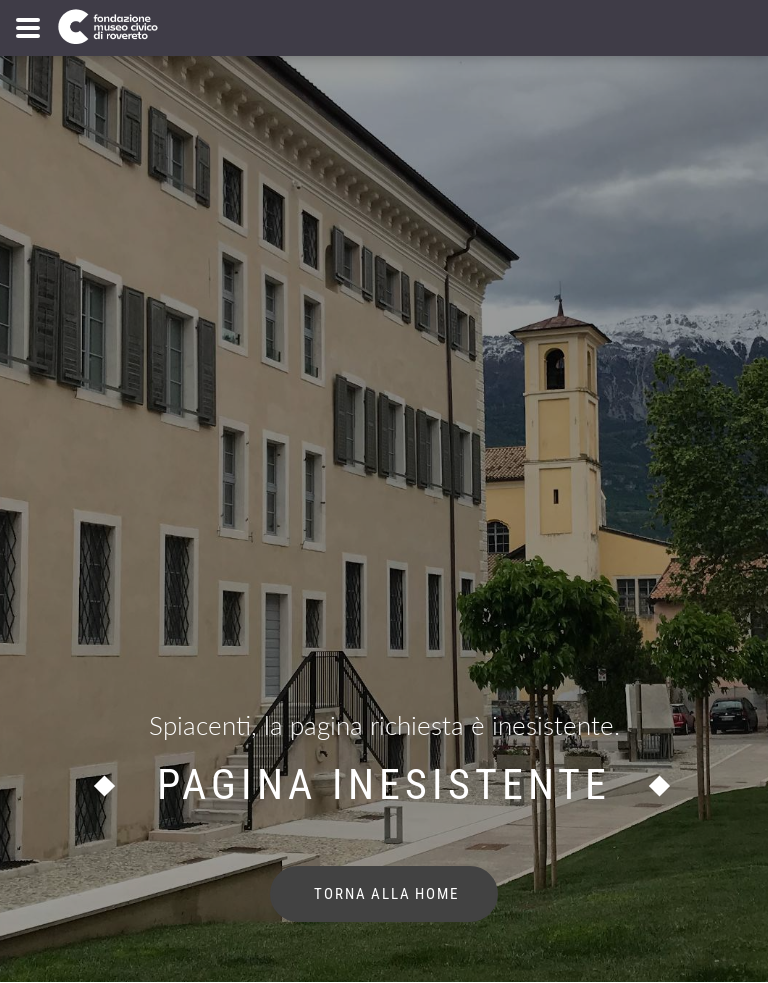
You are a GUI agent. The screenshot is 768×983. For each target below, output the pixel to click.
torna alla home (384, 894)
